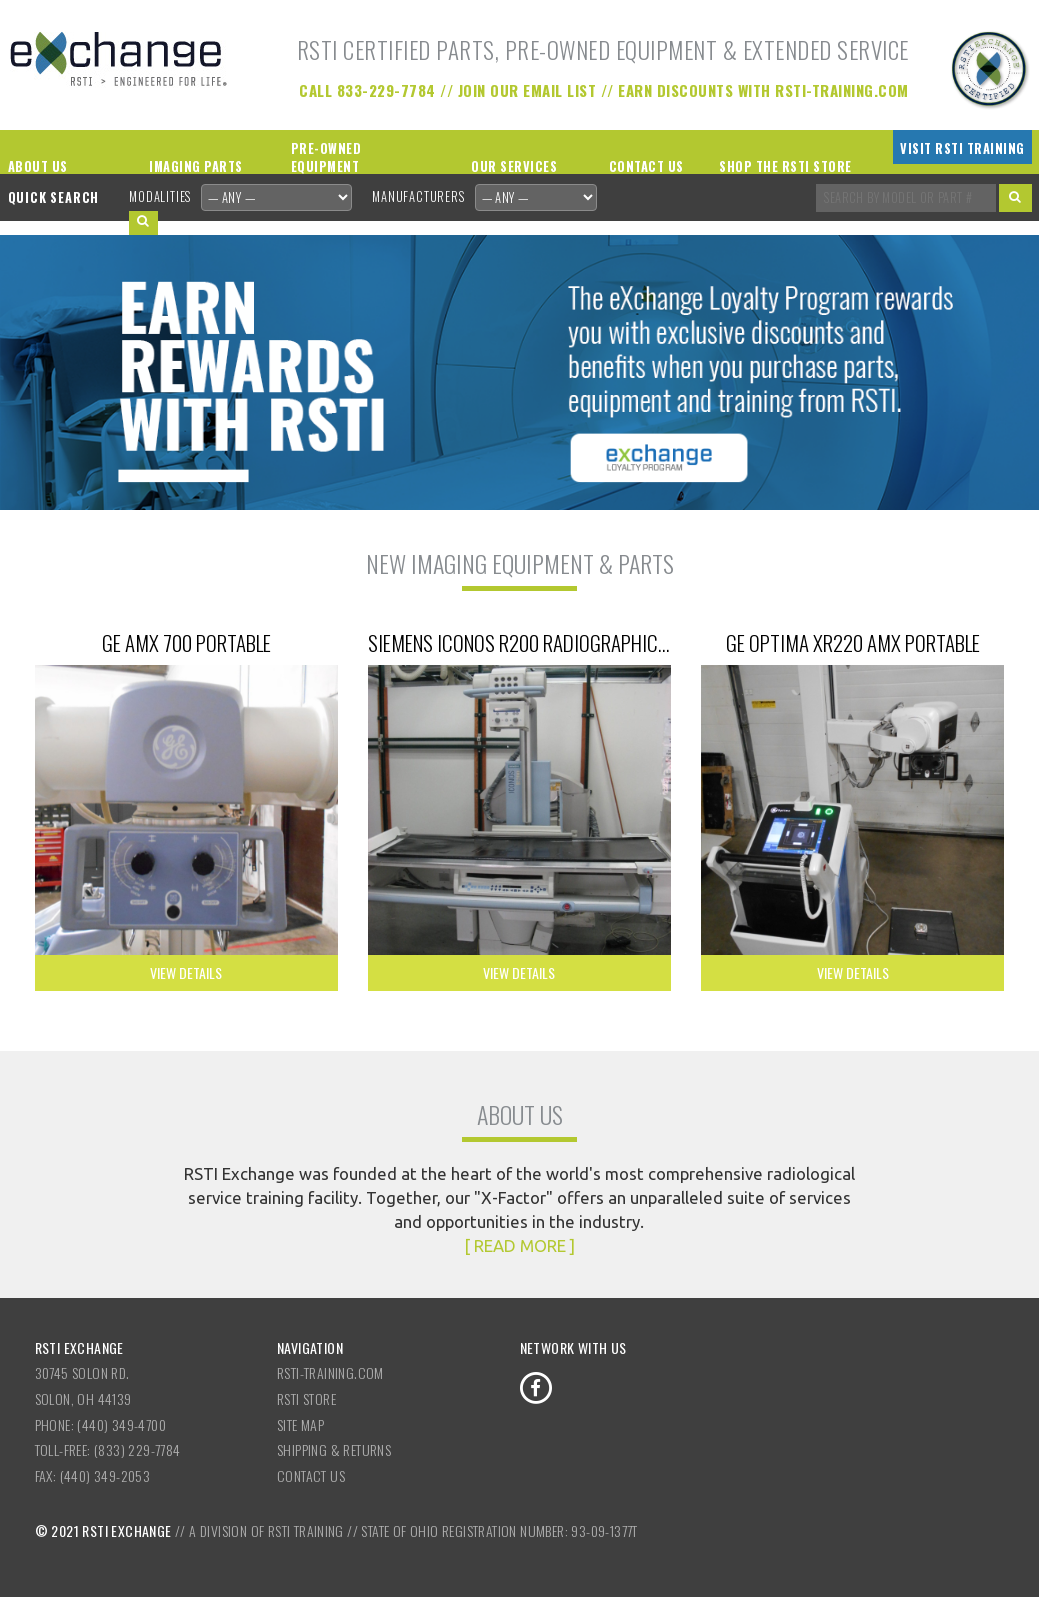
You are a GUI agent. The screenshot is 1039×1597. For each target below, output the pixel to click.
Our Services (514, 166)
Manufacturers (418, 196)
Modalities (160, 196)
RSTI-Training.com (330, 1372)
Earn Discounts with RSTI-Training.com (763, 90)
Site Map (300, 1424)
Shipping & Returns (334, 1449)
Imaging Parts (196, 166)
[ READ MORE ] (519, 1245)
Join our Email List (527, 90)
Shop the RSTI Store (785, 166)
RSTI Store (306, 1398)
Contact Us (646, 166)
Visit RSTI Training (962, 148)
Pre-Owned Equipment (326, 158)
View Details (186, 972)
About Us (38, 166)
